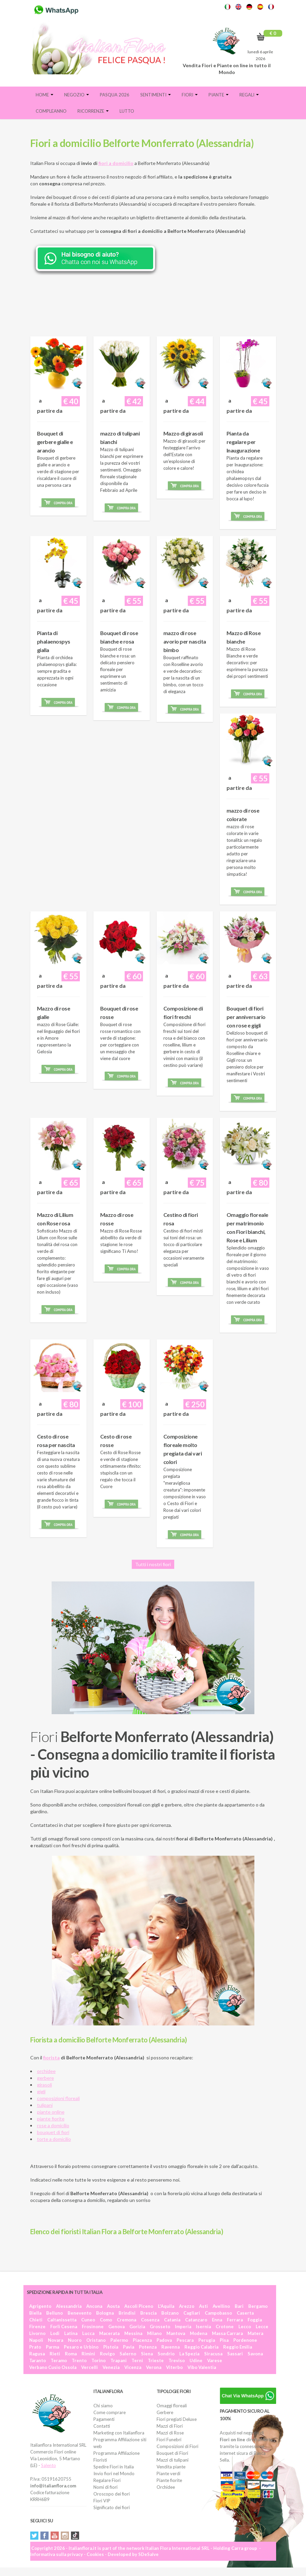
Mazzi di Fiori (170, 2426)
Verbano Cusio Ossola (52, 2367)
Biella (35, 2313)
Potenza (148, 2347)
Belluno (54, 2313)
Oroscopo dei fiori (111, 2494)
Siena (147, 2353)
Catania (172, 2319)
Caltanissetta (61, 2319)
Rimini (88, 2353)
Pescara (185, 2340)
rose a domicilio (53, 2125)
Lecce (262, 2326)
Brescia (148, 2313)
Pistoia (110, 2347)
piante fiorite (51, 2118)
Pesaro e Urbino (81, 2347)
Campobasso (218, 2313)
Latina (70, 2333)
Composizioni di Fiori (177, 2446)
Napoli (36, 2340)
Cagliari (191, 2313)
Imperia (183, 2326)
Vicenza (132, 2367)
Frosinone (93, 2326)
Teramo (59, 2360)
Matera (255, 2333)
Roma (71, 2353)
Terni (137, 2360)
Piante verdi (168, 2473)
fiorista (51, 2057)
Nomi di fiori (105, 2487)
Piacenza (142, 2340)
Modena (198, 2333)
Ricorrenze (93, 111)
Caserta (245, 2313)
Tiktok (75, 2536)
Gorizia (137, 2326)
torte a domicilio (54, 2139)
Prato (35, 2347)
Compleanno (51, 111)
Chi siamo (103, 2405)
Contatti (101, 2426)
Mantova (175, 2333)
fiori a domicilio (115, 163)
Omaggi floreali (172, 2405)
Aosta (113, 2306)
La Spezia (189, 2353)
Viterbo (174, 2367)
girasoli (44, 2085)
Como (106, 2319)
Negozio (76, 94)
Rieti (55, 2353)
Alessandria (69, 2306)
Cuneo (88, 2319)
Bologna (105, 2313)
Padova (164, 2340)
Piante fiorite (169, 2480)
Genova (116, 2326)
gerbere (45, 2078)
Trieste (156, 2360)
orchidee (46, 2071)
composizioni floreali (58, 2098)
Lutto (127, 111)
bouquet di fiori (53, 2132)
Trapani (118, 2360)
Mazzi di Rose (170, 2432)
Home (44, 94)
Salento (48, 2465)
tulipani (45, 2105)
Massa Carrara (227, 2333)
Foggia (255, 2319)
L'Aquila (166, 2306)
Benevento (79, 2313)
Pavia (128, 2347)
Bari (239, 2306)
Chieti (35, 2319)
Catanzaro (196, 2319)
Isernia (203, 2326)
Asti (203, 2306)
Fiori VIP (101, 2500)
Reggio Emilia (237, 2347)
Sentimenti (155, 94)
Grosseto (160, 2326)
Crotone (225, 2326)
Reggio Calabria (201, 2347)
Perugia (206, 2340)
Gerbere (165, 2412)
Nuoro (75, 2340)
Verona (153, 2367)
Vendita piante (171, 2466)
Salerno (128, 2353)
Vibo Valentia (201, 2367)
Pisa (224, 2340)
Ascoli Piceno (138, 2306)
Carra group (244, 2548)
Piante (219, 94)
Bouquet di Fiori (172, 2453)
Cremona (126, 2319)
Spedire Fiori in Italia (113, 2466)
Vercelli (89, 2367)
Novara (55, 2340)
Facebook (44, 2536)
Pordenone (245, 2340)
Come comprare (109, 2412)
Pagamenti (103, 2419)
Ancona (94, 2306)
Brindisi (127, 2313)
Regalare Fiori (107, 2480)
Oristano (96, 2340)
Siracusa (213, 2353)
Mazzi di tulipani (172, 2460)
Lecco (244, 2326)
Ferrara (235, 2319)
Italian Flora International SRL (177, 2548)
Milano (154, 2333)
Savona (255, 2353)
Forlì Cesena (63, 2326)
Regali (249, 94)
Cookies (95, 2554)
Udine (196, 2360)
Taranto (37, 2360)
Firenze (37, 2326)
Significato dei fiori (111, 2507)
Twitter (34, 2536)
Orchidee (166, 2487)
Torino (98, 2360)
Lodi (54, 2333)
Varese (214, 2360)
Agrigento (40, 2306)
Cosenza (150, 2319)
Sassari (235, 2353)
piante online (51, 2112)
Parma (52, 2347)
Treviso (176, 2360)
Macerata (109, 2333)
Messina (133, 2333)
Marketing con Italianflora (118, 2432)
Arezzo (186, 2306)
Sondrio (166, 2353)
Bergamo (258, 2306)
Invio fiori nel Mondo (113, 2473)
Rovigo (107, 2353)
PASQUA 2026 (114, 94)
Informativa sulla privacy (56, 2554)
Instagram (65, 2536)
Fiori (190, 94)
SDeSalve (148, 2554)
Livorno (37, 2333)
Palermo (119, 2340)
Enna (217, 2319)
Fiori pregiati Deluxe (177, 2419)
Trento (79, 2360)
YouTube (55, 2536)
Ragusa (37, 2353)
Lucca (88, 2333)
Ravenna (170, 2347)
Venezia (111, 2367)
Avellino (221, 2306)
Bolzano (170, 2313)
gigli (41, 2091)
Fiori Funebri (169, 2439)
